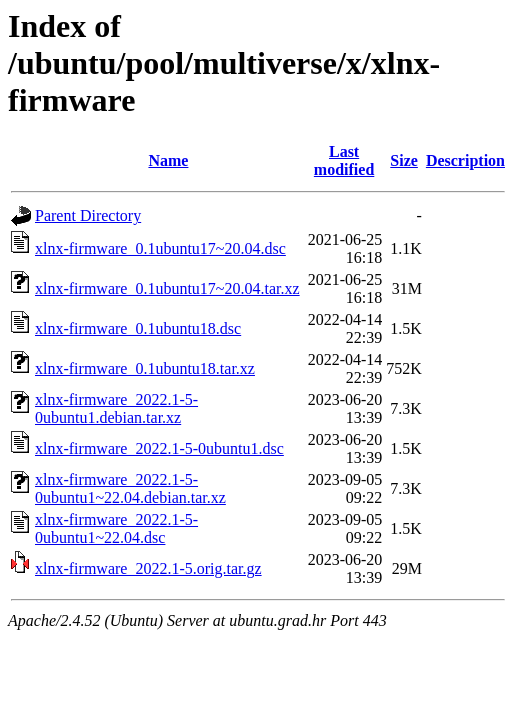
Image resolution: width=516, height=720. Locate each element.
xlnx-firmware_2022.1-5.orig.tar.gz (148, 568)
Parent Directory (88, 215)
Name (168, 160)
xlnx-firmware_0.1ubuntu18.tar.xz (145, 368)
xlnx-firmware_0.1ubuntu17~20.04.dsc (160, 248)
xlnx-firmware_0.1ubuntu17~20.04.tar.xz (167, 288)
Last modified (344, 160)
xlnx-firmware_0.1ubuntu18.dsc (138, 328)
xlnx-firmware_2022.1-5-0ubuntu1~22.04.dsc (116, 528)
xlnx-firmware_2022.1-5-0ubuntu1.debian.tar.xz (116, 408)
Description (465, 160)
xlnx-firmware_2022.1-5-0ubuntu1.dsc (159, 448)
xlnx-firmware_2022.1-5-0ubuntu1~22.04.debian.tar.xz (130, 488)
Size (404, 160)
